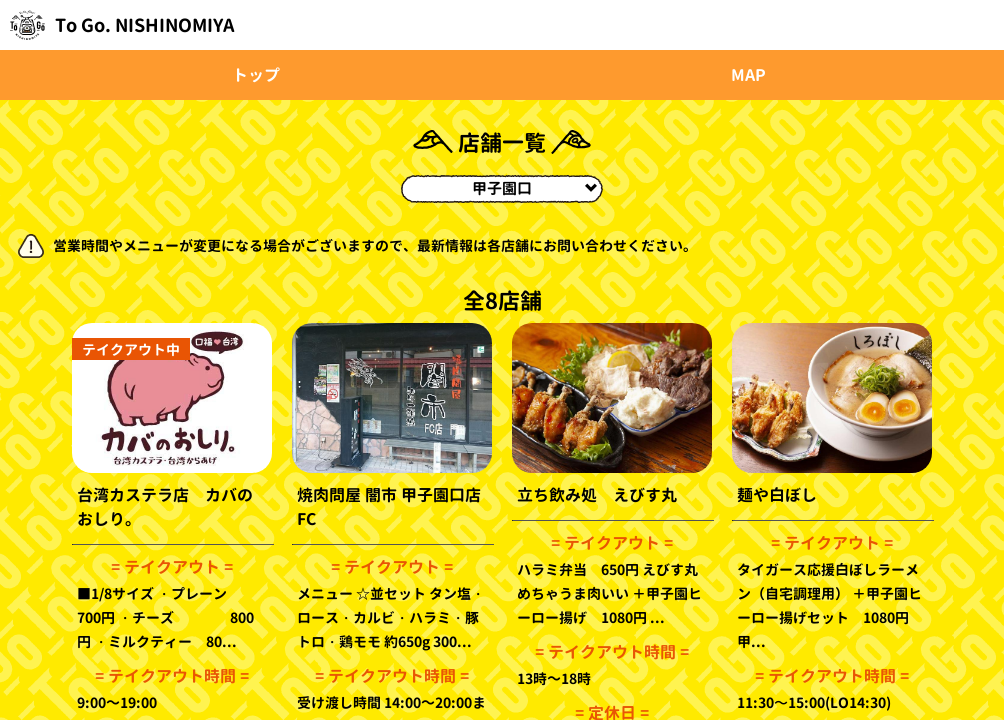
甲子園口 (534, 188)
